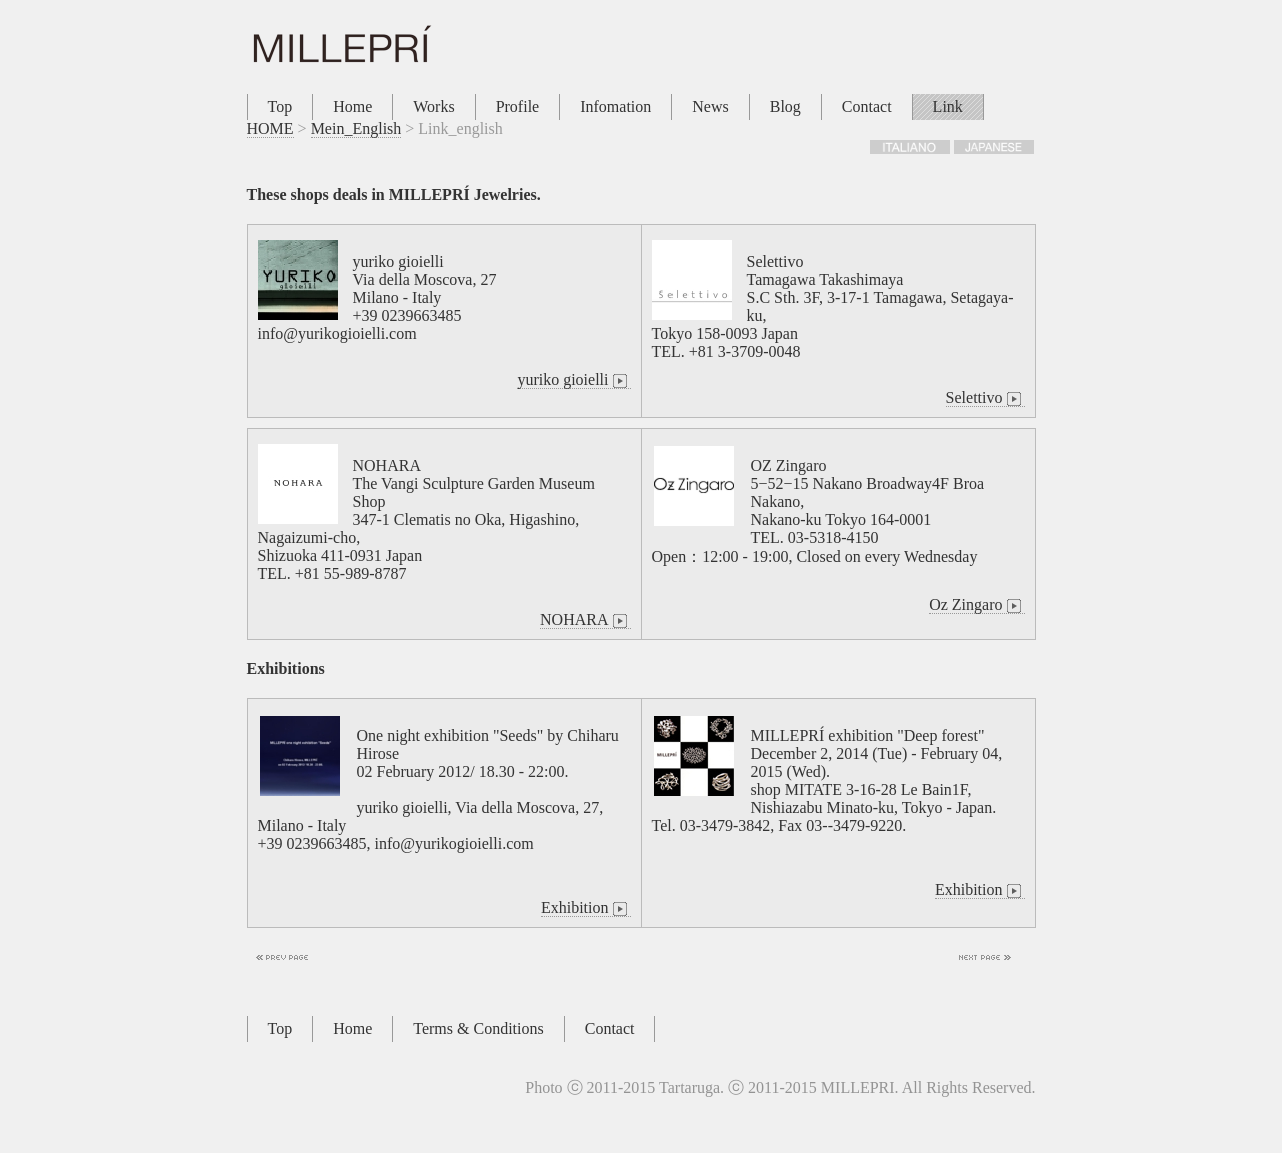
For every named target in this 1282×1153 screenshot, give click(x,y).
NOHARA (585, 620)
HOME (270, 128)
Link (948, 106)
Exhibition (586, 908)
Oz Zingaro (976, 605)
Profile (518, 106)
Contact (867, 106)
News (710, 106)
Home (352, 106)
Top (280, 106)
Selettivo (985, 398)
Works (433, 106)
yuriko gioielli (573, 380)
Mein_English (356, 128)
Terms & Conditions (478, 1028)
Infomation (615, 106)
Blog (785, 106)
